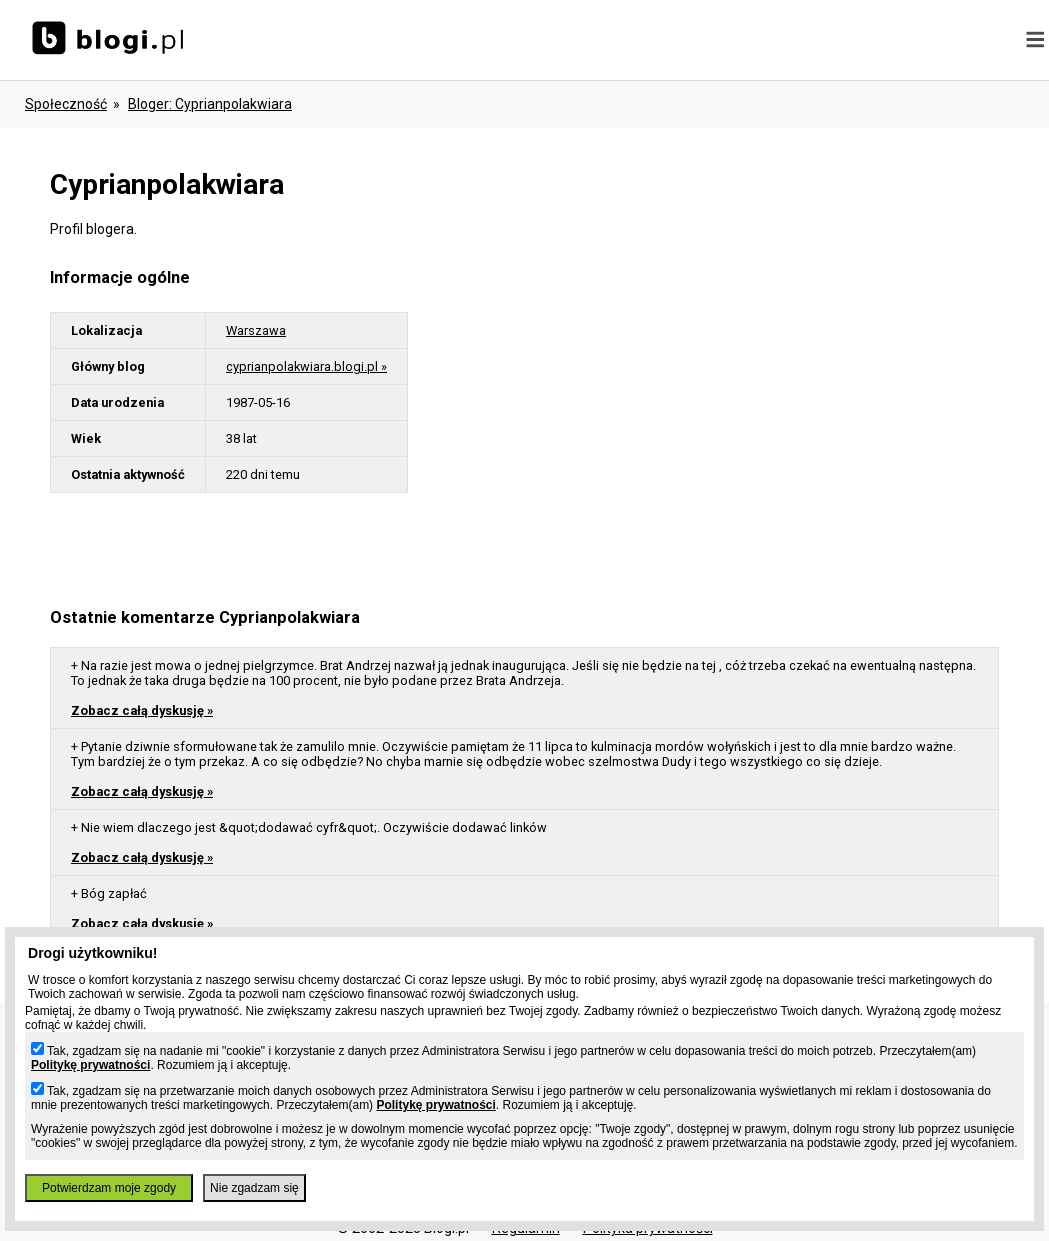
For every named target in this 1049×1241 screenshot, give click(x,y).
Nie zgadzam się (254, 1188)
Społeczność (66, 104)
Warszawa (256, 330)
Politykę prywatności (90, 1065)
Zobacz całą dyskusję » (142, 710)
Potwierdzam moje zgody (109, 1188)
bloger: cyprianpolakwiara (210, 104)
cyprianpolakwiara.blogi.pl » (306, 366)
